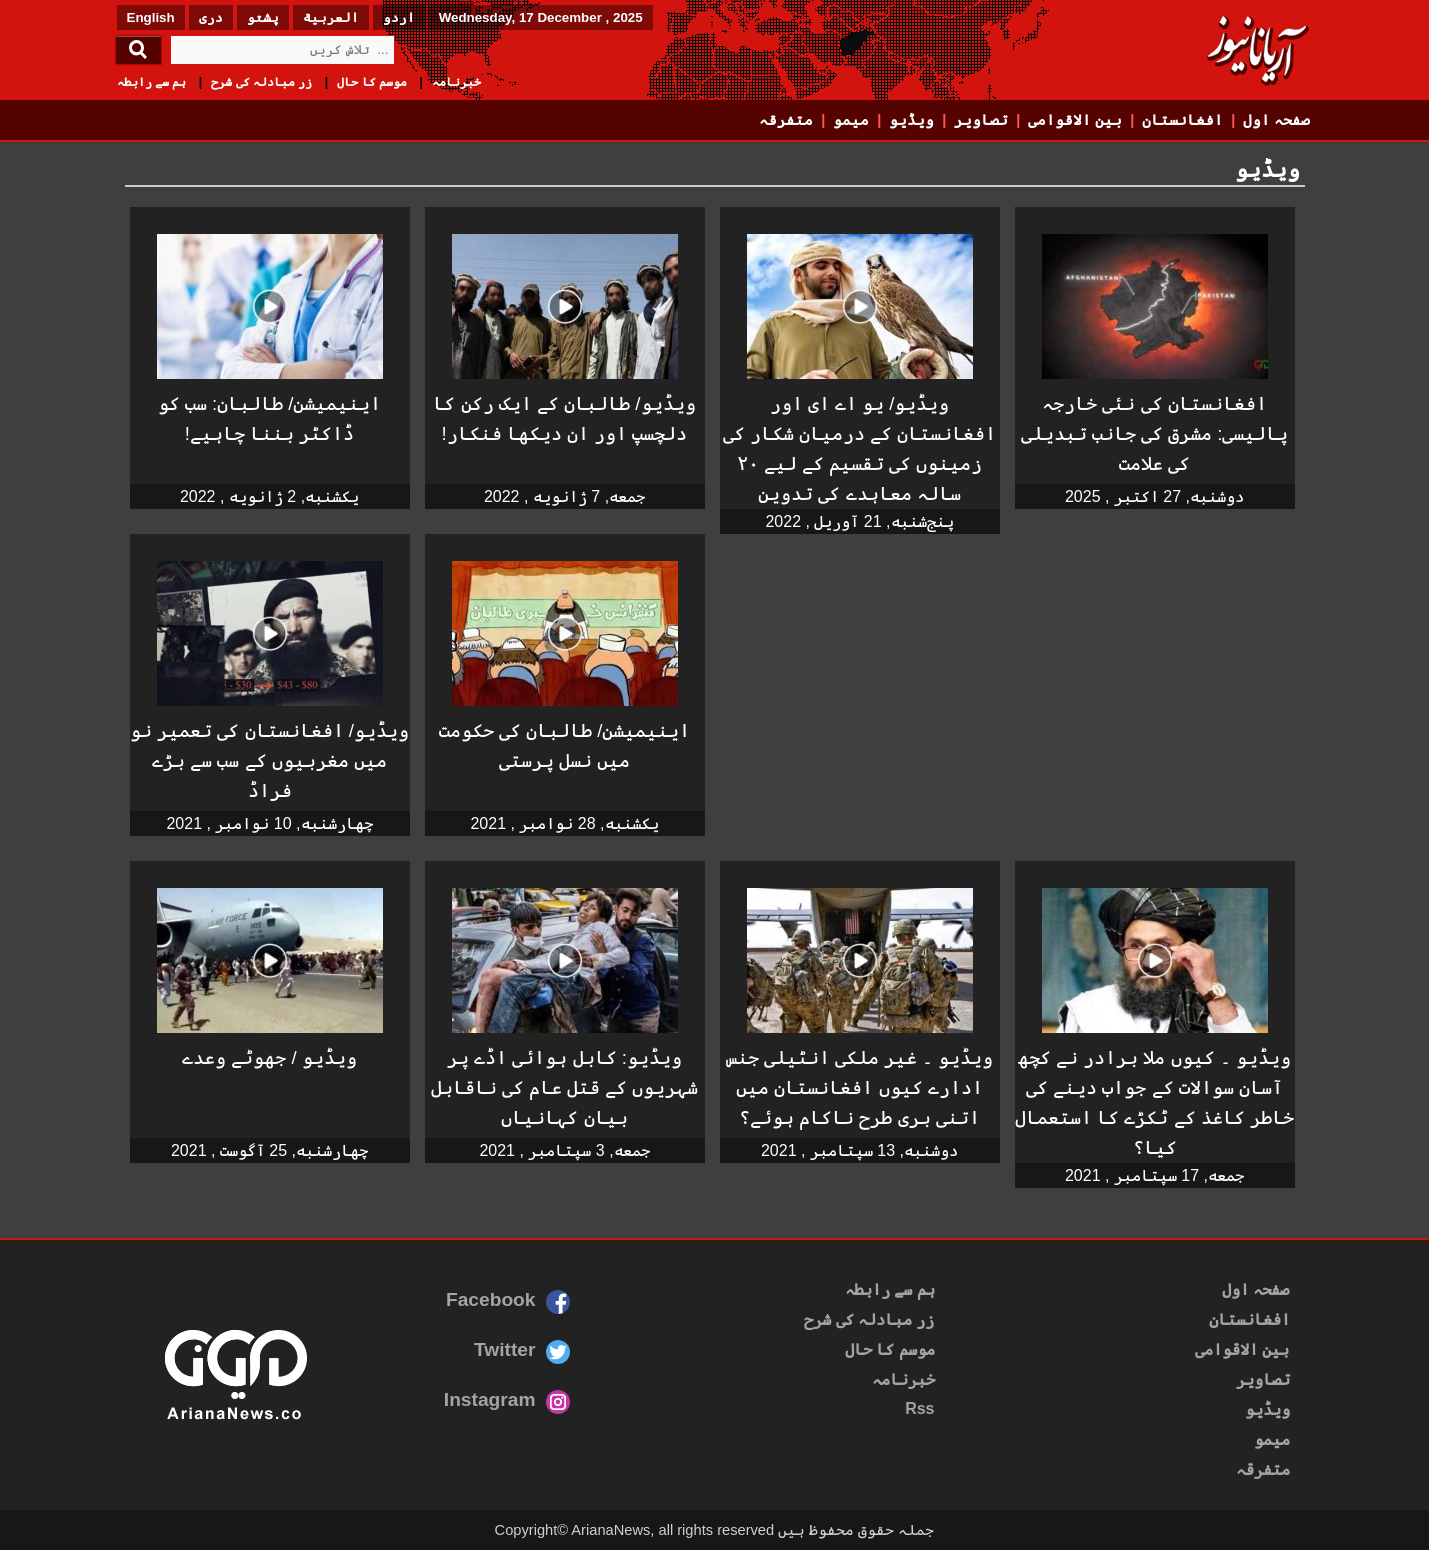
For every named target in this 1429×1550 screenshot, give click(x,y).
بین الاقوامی (1075, 120)
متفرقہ (786, 120)
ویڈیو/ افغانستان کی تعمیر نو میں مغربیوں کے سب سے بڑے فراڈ (269, 760)
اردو (399, 17)
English (151, 17)
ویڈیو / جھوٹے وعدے (269, 1057)
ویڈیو (911, 120)
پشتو (263, 17)
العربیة (331, 17)
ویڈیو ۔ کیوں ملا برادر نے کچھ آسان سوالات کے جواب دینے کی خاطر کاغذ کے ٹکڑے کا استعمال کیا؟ (1154, 1102)
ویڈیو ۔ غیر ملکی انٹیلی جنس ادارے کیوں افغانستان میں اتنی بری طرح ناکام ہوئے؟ (860, 1087)
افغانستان (1182, 120)
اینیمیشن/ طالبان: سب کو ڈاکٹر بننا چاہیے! (270, 418)
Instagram (490, 1399)
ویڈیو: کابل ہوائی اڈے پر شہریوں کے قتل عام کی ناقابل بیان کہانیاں (565, 1087)
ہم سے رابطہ (152, 82)
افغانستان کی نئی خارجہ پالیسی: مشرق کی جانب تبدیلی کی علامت (1155, 433)
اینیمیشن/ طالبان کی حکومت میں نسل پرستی (565, 745)
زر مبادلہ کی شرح (261, 82)
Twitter (504, 1349)
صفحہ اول (1276, 120)
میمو (851, 120)
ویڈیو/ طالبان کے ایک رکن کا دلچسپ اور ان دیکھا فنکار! (564, 418)
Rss (919, 1408)
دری (211, 17)
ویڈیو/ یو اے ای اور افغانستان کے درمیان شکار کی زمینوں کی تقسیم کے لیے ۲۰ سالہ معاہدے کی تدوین (860, 448)
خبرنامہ (456, 82)
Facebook (491, 1299)
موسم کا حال (372, 82)
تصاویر (981, 120)
